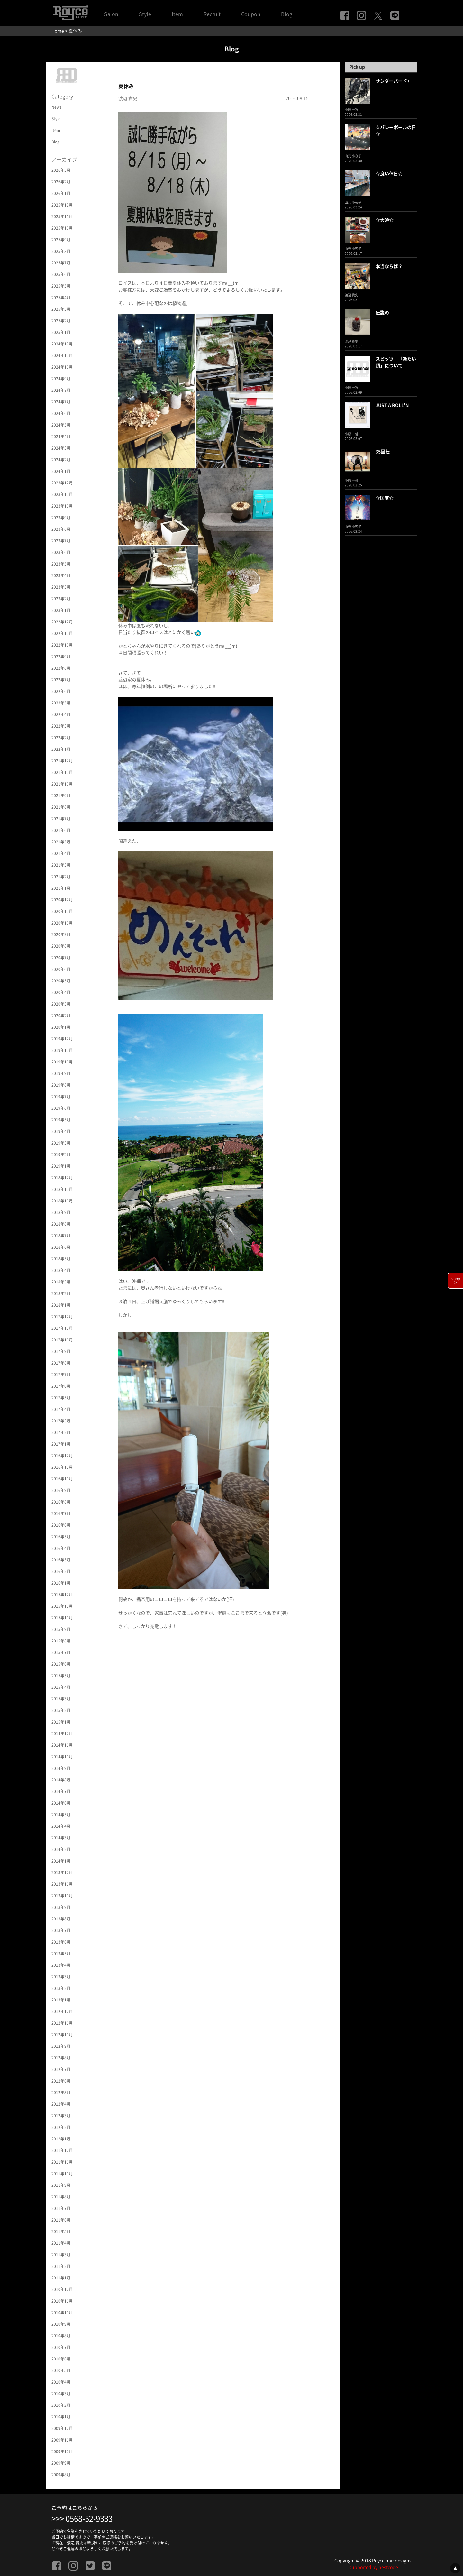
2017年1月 (60, 1444)
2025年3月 (60, 309)
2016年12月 (62, 1456)
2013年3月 (60, 1977)
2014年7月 (60, 1791)
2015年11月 (62, 1606)
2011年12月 (62, 2150)
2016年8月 (60, 1502)
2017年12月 (62, 1317)
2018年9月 (60, 1212)
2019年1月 (60, 1166)
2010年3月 (60, 2394)
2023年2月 (60, 599)
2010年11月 (62, 2301)
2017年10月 (62, 1340)
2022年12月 (62, 622)
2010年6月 (60, 2359)
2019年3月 (60, 1143)
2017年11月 (62, 1328)
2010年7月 (60, 2347)
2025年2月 (60, 321)
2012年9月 (60, 2046)
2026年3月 (60, 170)
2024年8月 (60, 390)
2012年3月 (60, 2116)
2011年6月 (60, 2220)
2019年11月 (62, 1050)
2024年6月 (60, 413)
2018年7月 (60, 1235)
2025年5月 (60, 286)
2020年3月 (60, 1004)
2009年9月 (60, 2463)
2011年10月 (62, 2174)
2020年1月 (60, 1027)
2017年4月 (60, 1409)
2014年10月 (62, 1757)
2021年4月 (60, 853)
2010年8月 (60, 2336)
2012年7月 (60, 2069)
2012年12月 (62, 2011)
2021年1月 (60, 888)
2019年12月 (62, 1039)
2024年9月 (60, 379)
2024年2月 (60, 460)
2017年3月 (60, 1421)
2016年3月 (60, 1560)
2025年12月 (62, 205)
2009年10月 (62, 2451)
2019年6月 (60, 1108)
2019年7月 (60, 1097)
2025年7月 (60, 263)
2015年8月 (60, 1641)
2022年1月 (60, 749)
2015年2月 (60, 1710)
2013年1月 (60, 2000)
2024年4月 (60, 436)
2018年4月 (60, 1270)
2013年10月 (62, 1896)
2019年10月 (62, 1062)
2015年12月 (62, 1594)
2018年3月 (60, 1282)
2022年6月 (60, 691)
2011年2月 (60, 2266)
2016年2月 (60, 1571)
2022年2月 (60, 738)
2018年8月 (60, 1224)
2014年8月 (60, 1780)
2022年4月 (60, 714)
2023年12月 (62, 483)
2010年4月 (60, 2382)
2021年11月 (62, 772)
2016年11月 (62, 1467)
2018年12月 (62, 1178)
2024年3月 (60, 448)
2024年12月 (62, 344)
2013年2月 (60, 1988)
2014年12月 (62, 1733)
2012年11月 (62, 2023)
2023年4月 (60, 575)
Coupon (250, 14)
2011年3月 (60, 2255)
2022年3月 (60, 726)
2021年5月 (60, 842)
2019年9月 (60, 1073)
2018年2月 (60, 1293)
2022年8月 (60, 668)
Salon (111, 14)
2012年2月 (60, 2127)
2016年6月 (60, 1525)
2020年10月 (62, 923)
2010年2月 (60, 2405)
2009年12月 (62, 2428)
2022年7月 (60, 680)
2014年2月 (60, 1849)
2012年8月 (60, 2058)
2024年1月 (60, 471)
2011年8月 (60, 2197)
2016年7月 (60, 1513)
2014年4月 (60, 1826)
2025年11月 (62, 216)
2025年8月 (60, 251)
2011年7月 (60, 2208)
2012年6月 (60, 2081)
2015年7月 (60, 1652)
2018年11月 (62, 1189)
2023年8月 (60, 529)
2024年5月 (60, 425)
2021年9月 (60, 795)
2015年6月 (60, 1664)
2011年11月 (62, 2162)
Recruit (212, 14)
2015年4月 (60, 1687)
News (56, 107)
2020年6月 (60, 969)
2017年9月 (60, 1351)
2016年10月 (62, 1479)
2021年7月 (60, 819)
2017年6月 (60, 1386)
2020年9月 (60, 934)
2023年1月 (60, 610)
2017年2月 (60, 1432)
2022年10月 (62, 645)
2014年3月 (60, 1838)
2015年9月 (60, 1629)
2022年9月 (60, 656)
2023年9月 (60, 518)
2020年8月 (60, 946)
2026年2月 (60, 182)
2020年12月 (62, 900)
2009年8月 (60, 2475)
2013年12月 (62, 1872)
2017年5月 (60, 1398)
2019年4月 (60, 1131)
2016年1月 (60, 1583)
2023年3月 (60, 587)
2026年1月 (60, 193)
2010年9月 (60, 2324)
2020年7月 (60, 958)
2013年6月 (60, 1942)
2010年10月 (62, 2312)
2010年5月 (60, 2370)
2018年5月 (60, 1259)
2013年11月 (62, 1884)
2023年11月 (62, 494)
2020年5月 (60, 981)
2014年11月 (62, 1745)
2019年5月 (60, 1120)
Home (57, 31)
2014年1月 (60, 1861)
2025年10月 (62, 228)
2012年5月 (60, 2092)
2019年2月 (60, 1154)
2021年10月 (62, 784)
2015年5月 (60, 1676)
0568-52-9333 (89, 2519)
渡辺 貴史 (127, 98)
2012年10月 (62, 2035)
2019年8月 (60, 1085)
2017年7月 (60, 1374)
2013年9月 (60, 1907)
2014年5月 (60, 1815)
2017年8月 (60, 1363)
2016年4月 (60, 1548)
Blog (286, 14)
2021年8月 (60, 807)
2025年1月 (60, 332)
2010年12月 (62, 2289)
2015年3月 (60, 1699)
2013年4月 (60, 1965)
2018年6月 (60, 1247)
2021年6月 (60, 830)
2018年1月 (60, 1305)
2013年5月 (60, 1953)
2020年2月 (60, 1015)
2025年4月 (60, 297)
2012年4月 (60, 2104)
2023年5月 (60, 564)
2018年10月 (62, 1201)
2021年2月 (60, 877)
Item (177, 14)
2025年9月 (60, 240)
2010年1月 (60, 2417)
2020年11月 (62, 911)
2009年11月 (62, 2440)
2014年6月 (60, 1803)
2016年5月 (60, 1537)
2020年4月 (60, 992)
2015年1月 (60, 1722)
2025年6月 (60, 274)
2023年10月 (62, 506)
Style (145, 14)
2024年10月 (62, 367)
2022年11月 (62, 633)
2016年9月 (60, 1490)
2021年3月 (60, 865)
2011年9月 (60, 2185)
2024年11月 (62, 355)
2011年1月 (60, 2278)
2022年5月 (60, 703)
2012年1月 (60, 2139)
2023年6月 (60, 552)
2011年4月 (60, 2243)
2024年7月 (60, 402)
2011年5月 (60, 2231)
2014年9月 (60, 1768)
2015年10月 (62, 1618)
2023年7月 (60, 541)
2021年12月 (62, 761)
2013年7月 (60, 1930)
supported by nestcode (373, 2567)
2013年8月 (60, 1919)
